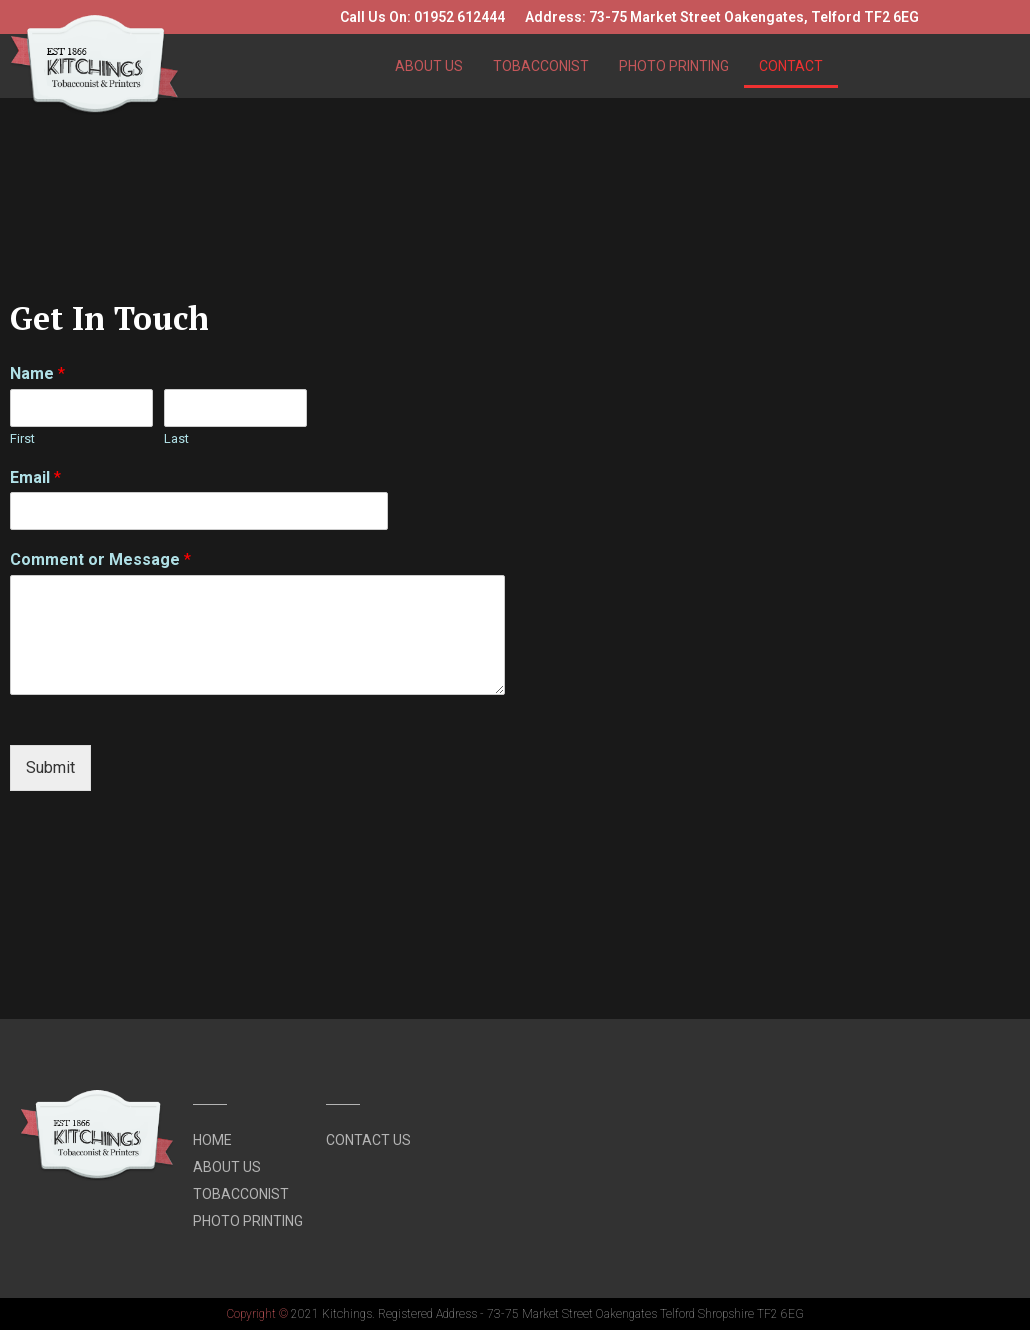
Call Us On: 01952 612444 (422, 17)
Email (35, 477)
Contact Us (368, 1140)
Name (37, 373)
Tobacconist (541, 66)
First (22, 438)
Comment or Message (100, 559)
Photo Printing (674, 66)
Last (176, 438)
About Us (429, 66)
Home (212, 1140)
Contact (791, 66)
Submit (50, 767)
